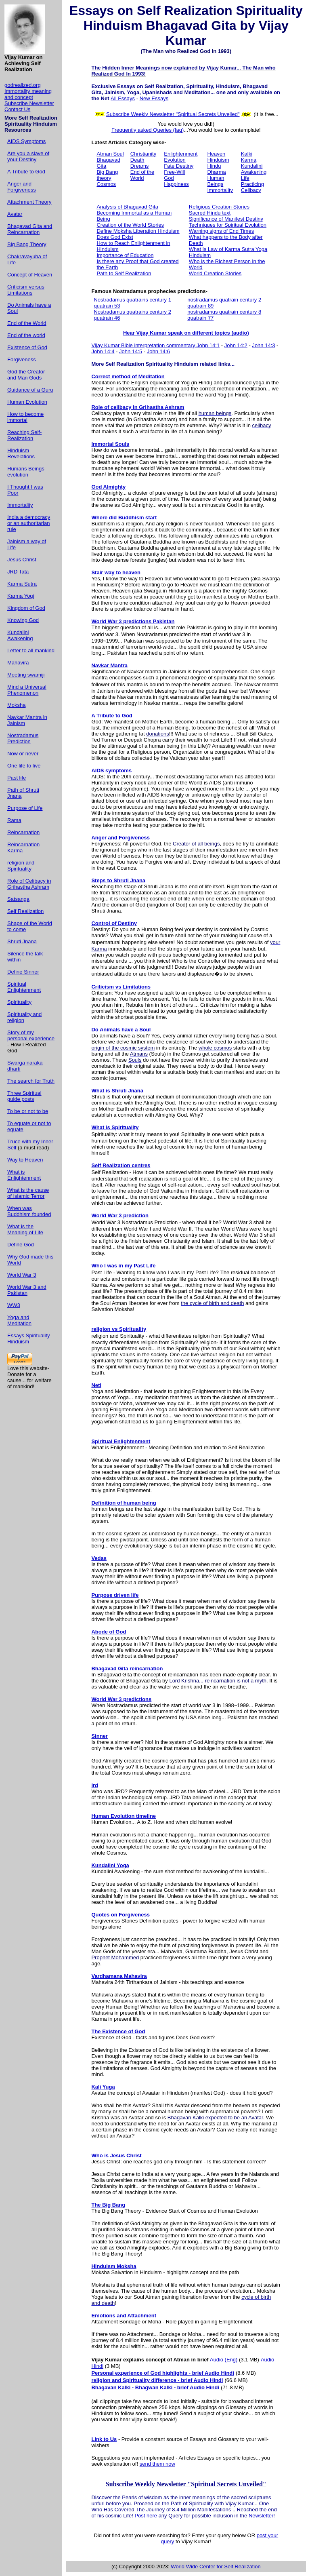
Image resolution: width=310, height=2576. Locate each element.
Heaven (216, 154)
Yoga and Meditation (19, 1320)
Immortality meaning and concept (28, 94)
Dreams (139, 166)
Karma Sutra (22, 584)
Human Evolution (27, 402)
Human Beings (215, 181)
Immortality (20, 505)
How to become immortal (25, 417)
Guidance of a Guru (30, 390)
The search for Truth (30, 1081)
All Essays (123, 98)
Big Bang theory (107, 175)
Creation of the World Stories (130, 225)
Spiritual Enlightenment (24, 987)
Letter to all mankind (30, 650)
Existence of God (27, 347)
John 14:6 (158, 351)
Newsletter (261, 2516)
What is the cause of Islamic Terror (28, 1193)
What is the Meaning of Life (25, 1229)
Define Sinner (23, 972)
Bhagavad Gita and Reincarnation (29, 229)
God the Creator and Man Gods (26, 375)
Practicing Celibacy (252, 187)
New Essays (154, 98)
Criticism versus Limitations (25, 290)
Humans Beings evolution (25, 472)
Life (245, 178)
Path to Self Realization (123, 273)
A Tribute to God (26, 172)
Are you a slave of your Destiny (28, 156)
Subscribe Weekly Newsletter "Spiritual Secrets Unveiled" (173, 114)
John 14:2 (235, 345)
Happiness (176, 184)
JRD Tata (18, 572)
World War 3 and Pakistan (26, 1290)
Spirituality (19, 1002)
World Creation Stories (215, 273)
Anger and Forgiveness (21, 187)
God (169, 178)
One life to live (23, 766)
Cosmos (106, 184)
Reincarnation (23, 832)
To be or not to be (27, 1111)
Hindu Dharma (216, 169)
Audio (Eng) (224, 2360)
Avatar (14, 214)
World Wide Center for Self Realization (215, 2566)
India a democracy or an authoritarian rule (28, 523)
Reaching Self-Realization (24, 435)
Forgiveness (21, 359)
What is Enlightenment (24, 1175)
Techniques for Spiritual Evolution (227, 225)
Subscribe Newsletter (29, 103)
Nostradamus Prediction (22, 738)
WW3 (13, 1305)
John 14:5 (130, 351)
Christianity (143, 154)
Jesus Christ (21, 560)
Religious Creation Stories (219, 207)
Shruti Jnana (22, 941)
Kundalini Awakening (20, 635)
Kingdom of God (26, 608)
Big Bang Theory (26, 244)
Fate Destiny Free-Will (178, 169)
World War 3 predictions (121, 1699)
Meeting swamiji (25, 675)
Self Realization (25, 911)
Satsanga (18, 899)
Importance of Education (124, 255)
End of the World (26, 323)
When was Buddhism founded (29, 1211)
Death (137, 160)
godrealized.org (22, 85)
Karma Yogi (20, 596)
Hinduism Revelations (21, 453)
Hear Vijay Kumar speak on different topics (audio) (186, 333)
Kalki (246, 154)
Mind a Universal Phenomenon (26, 690)
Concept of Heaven (29, 275)
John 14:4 (102, 351)
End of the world (26, 335)
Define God (20, 1245)
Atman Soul (110, 154)
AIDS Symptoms (26, 141)
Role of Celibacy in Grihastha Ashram (29, 884)
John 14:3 (263, 345)
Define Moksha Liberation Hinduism (137, 231)
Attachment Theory (29, 202)
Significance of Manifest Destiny (226, 219)
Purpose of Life (24, 808)
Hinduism (218, 160)
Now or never (22, 753)
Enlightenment (180, 154)
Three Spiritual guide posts (24, 1096)
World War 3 (21, 1275)
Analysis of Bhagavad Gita (127, 207)
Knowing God (23, 620)
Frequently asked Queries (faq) (147, 130)
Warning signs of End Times (221, 231)
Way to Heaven (25, 1160)
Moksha (16, 705)
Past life (16, 778)
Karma (248, 160)
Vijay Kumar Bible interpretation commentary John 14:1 (155, 345)
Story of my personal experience (30, 1035)
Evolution (174, 160)
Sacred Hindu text (209, 213)
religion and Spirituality (20, 866)
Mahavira (18, 663)
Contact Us (17, 109)
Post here (145, 2516)
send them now (157, 2464)
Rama (14, 820)
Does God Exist (114, 237)
